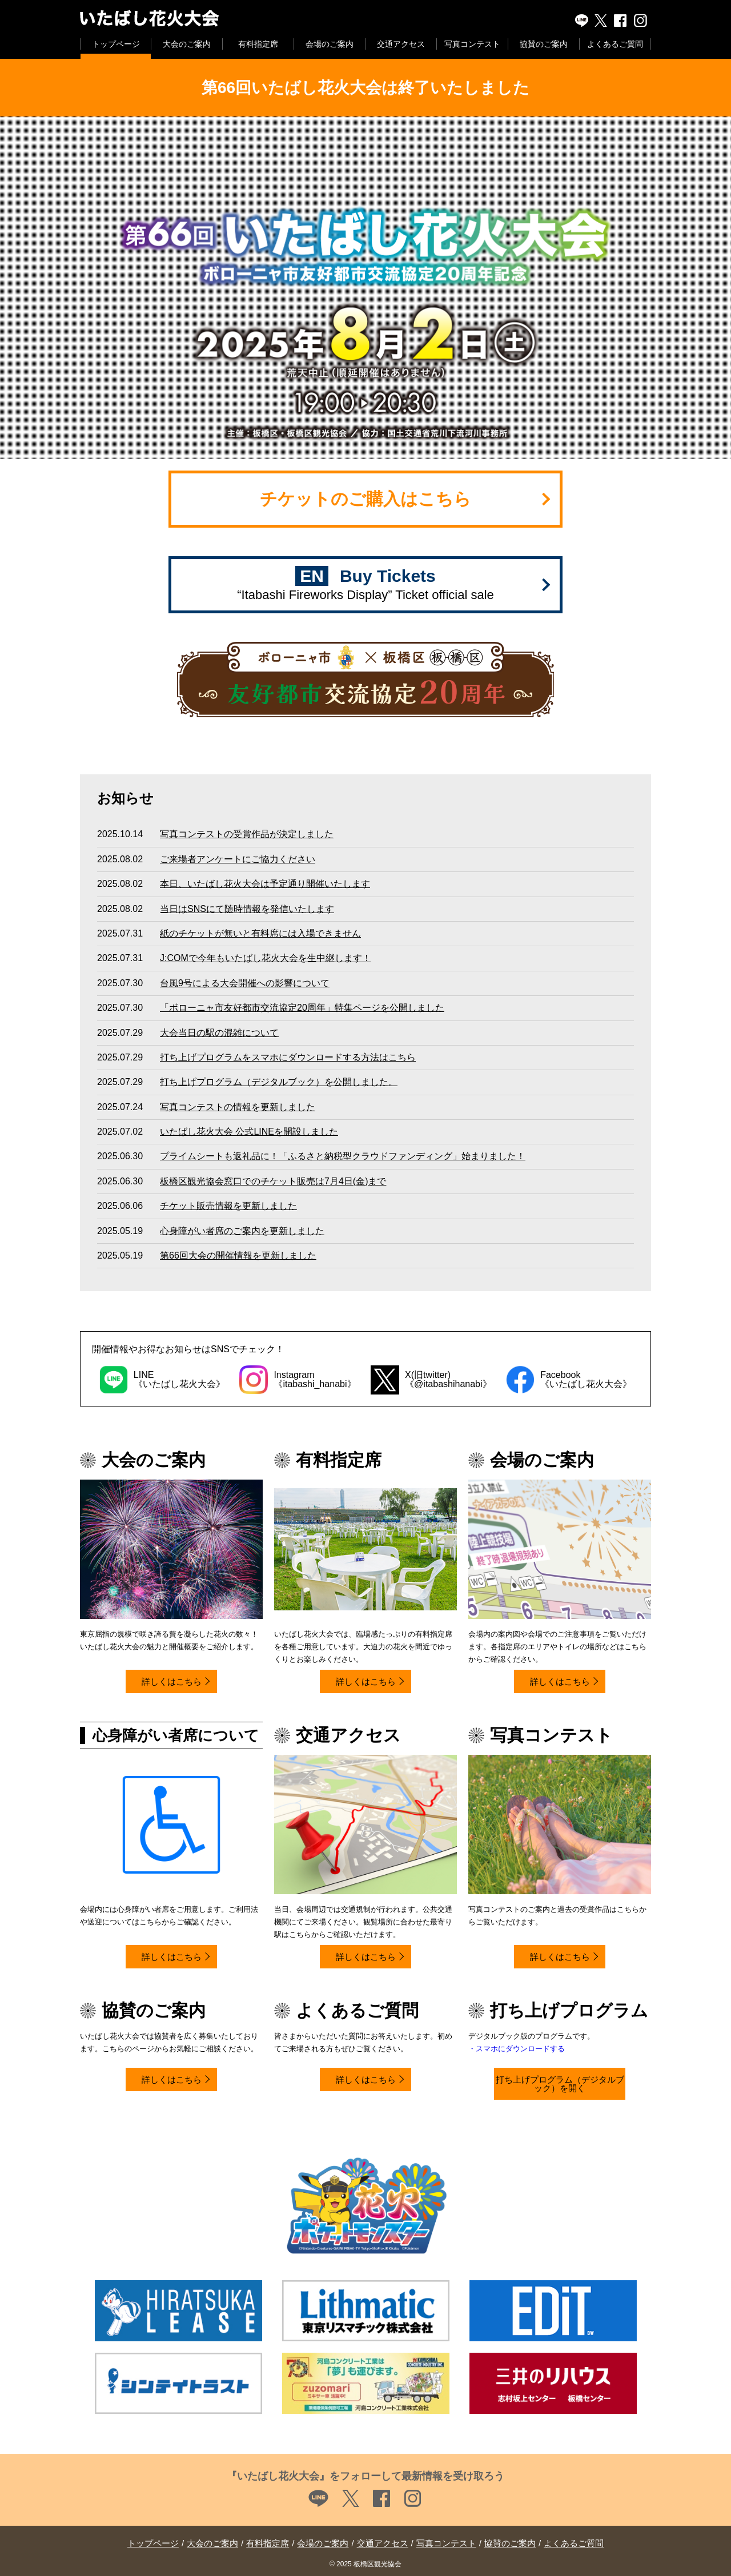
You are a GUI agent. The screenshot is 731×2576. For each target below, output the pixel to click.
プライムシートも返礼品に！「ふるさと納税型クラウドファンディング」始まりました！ (342, 1156)
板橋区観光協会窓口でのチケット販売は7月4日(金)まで (273, 1181)
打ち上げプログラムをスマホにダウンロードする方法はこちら (288, 1057)
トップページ (116, 44)
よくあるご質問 (615, 44)
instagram (640, 20)
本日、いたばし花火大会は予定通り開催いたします (265, 884)
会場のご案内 (330, 44)
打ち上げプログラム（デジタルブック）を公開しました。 (278, 1082)
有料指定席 (258, 44)
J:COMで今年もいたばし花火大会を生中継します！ (265, 958)
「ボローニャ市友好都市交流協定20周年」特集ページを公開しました (302, 1007)
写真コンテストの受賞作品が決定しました (247, 834)
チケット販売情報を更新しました (228, 1206)
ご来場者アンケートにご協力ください (237, 859)
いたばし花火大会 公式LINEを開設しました (249, 1131)
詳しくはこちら (172, 1681)
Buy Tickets (365, 584)
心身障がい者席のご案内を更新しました (242, 1231)
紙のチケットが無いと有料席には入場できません (260, 933)
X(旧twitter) (600, 20)
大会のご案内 (187, 44)
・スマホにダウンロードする (516, 2048)
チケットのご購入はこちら (365, 498)
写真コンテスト (472, 44)
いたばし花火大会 (196, 18)
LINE (581, 20)
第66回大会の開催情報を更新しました (238, 1255)
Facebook (621, 20)
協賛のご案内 (544, 44)
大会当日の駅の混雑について (219, 1033)
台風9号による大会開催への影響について (245, 983)
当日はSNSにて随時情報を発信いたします (247, 909)
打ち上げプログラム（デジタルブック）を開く (560, 2084)
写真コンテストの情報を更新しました (237, 1107)
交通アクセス (401, 44)
